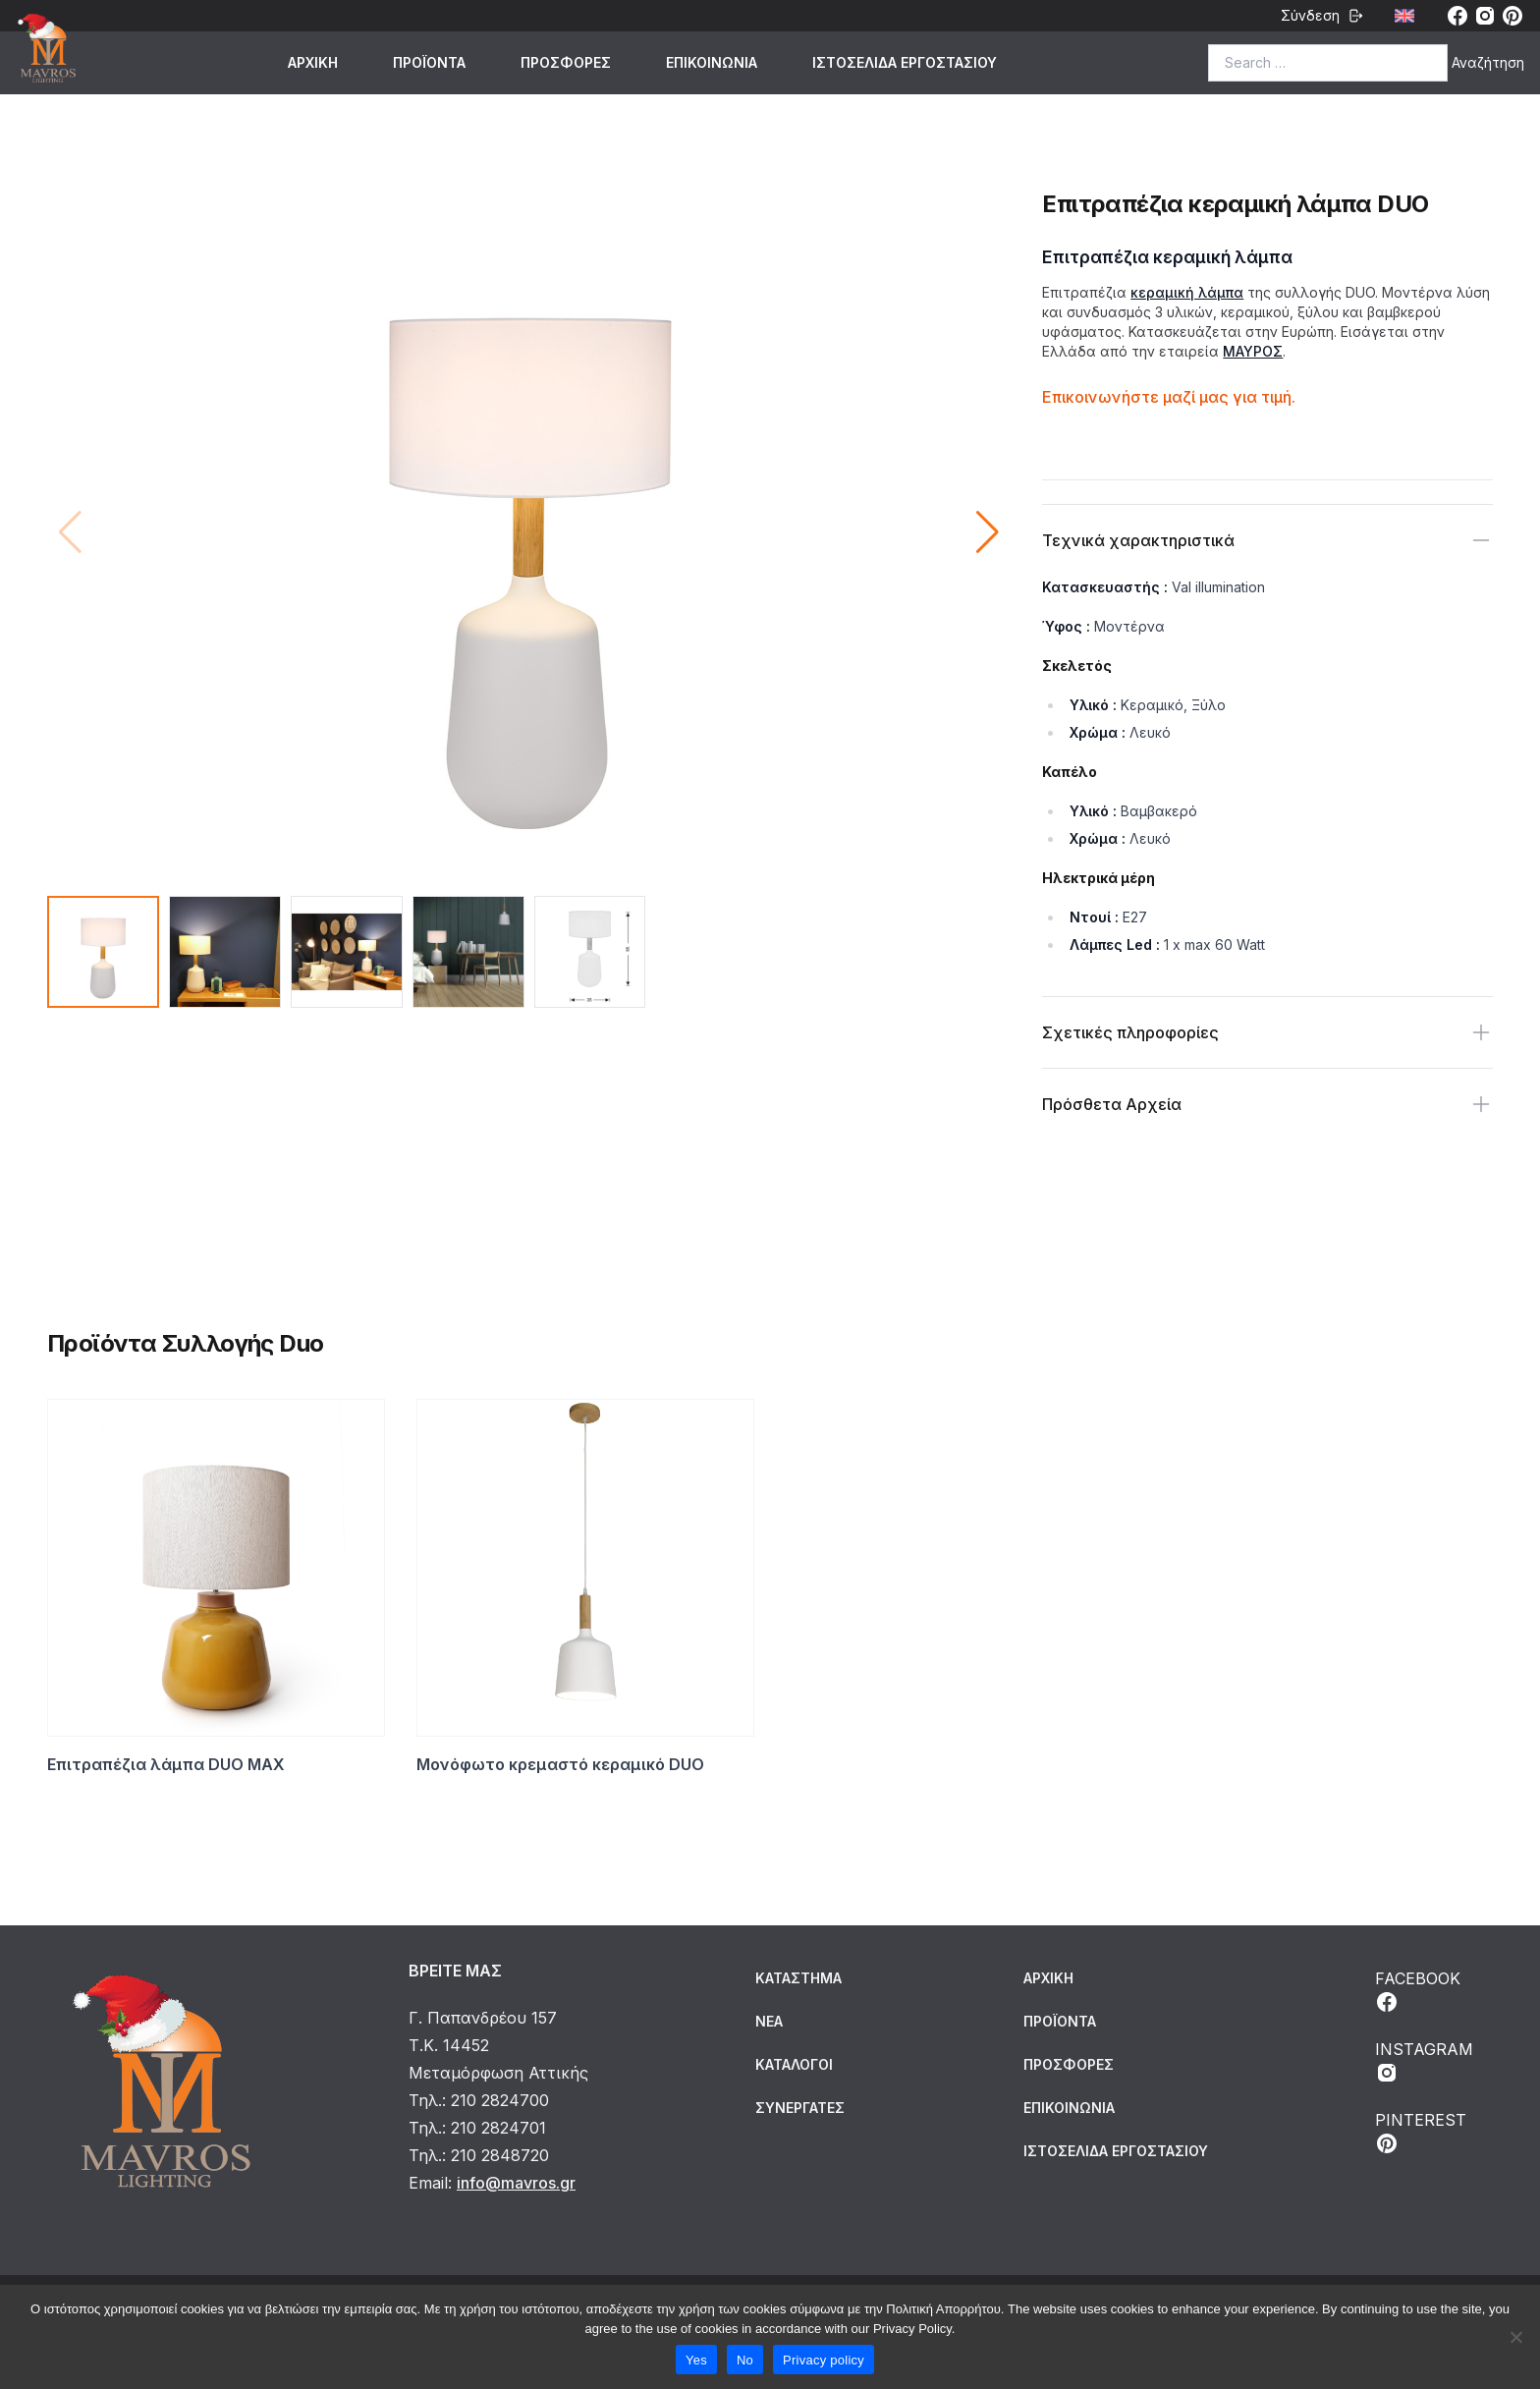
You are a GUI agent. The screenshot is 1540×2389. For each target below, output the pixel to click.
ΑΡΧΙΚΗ (313, 62)
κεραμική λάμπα (1186, 292)
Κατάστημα (798, 1978)
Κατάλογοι (794, 2064)
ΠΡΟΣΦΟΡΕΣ (566, 62)
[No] (1515, 2337)
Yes (696, 2360)
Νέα (769, 2021)
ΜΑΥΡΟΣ (1253, 351)
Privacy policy (823, 2360)
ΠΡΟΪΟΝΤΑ (429, 62)
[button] (987, 532)
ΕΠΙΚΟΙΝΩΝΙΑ (711, 62)
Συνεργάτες (800, 2107)
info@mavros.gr (516, 2183)
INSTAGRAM (1424, 2061)
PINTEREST (1420, 2132)
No (745, 2360)
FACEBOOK (1417, 1991)
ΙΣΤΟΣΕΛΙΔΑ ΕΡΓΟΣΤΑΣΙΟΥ (904, 62)
